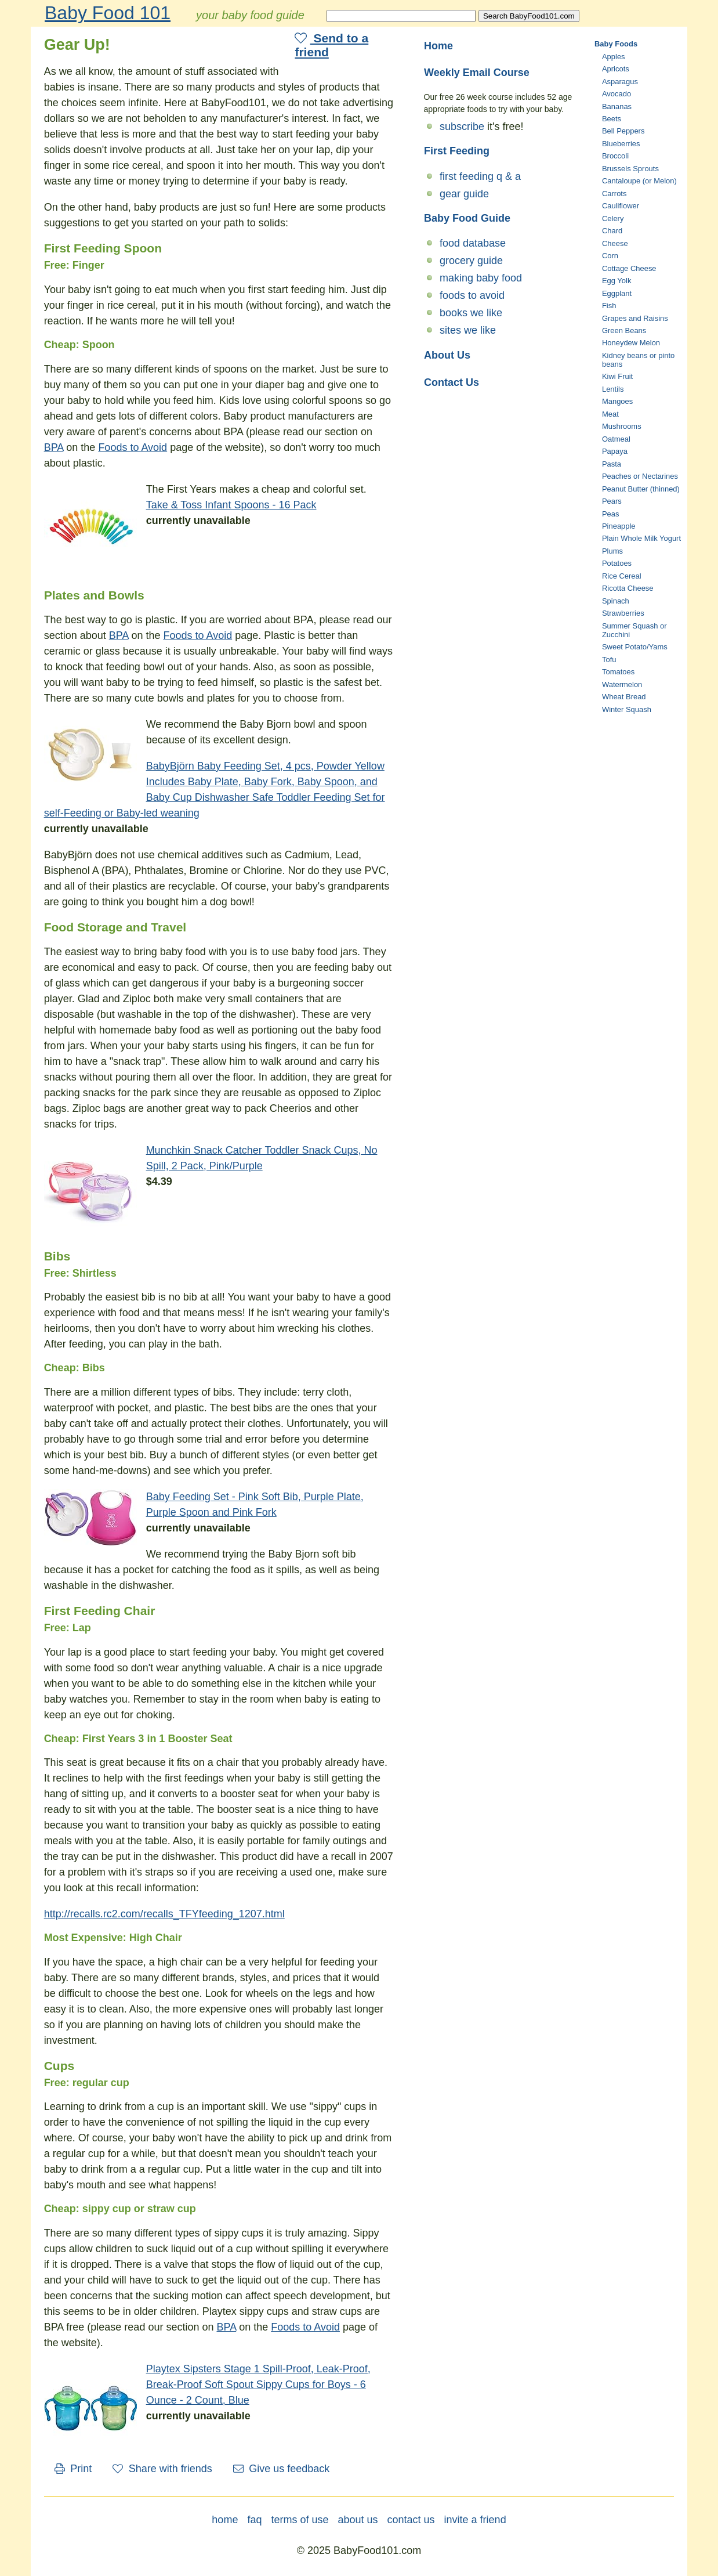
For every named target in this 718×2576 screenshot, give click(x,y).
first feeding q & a (480, 176)
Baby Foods (615, 43)
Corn (610, 255)
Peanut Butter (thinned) (641, 489)
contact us (411, 2520)
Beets (611, 118)
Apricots (615, 68)
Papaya (615, 451)
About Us (447, 355)
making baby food (481, 278)
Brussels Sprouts (630, 168)
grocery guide (471, 260)
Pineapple (619, 526)
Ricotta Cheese (628, 588)
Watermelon (622, 684)
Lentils (612, 389)
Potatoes (617, 563)
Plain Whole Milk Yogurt (641, 538)
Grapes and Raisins (635, 318)
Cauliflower (620, 205)
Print (73, 2468)
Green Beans (624, 330)
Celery (612, 218)
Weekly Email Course (477, 72)
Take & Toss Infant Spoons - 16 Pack (231, 505)
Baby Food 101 (108, 12)
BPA (54, 447)
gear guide (464, 194)
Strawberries (623, 613)
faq (254, 2520)
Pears (612, 501)
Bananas (617, 106)
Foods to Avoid (132, 447)
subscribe (462, 126)
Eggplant (617, 293)
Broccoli (615, 155)
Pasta (611, 464)
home (225, 2520)
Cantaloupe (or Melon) (639, 180)
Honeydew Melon (631, 342)
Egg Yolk (616, 280)
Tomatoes (618, 671)
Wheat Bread (624, 696)
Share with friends (162, 2468)
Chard (612, 230)
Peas (610, 514)
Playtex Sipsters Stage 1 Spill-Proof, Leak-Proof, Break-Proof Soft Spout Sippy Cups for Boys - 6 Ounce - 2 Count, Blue (258, 2384)
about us (358, 2520)
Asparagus (620, 81)
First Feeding (456, 151)
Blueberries (621, 143)
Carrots (614, 193)
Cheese (615, 243)
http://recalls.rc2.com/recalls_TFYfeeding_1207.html (164, 1914)
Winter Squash (626, 709)
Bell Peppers (623, 131)
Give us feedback (281, 2468)
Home (438, 46)
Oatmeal (616, 439)
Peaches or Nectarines (640, 476)
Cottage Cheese (629, 268)
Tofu (609, 659)
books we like (471, 313)
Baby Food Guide (467, 218)
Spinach (615, 601)
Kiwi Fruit (617, 376)
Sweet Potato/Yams (635, 646)
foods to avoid (472, 295)
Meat (610, 414)
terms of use (299, 2520)
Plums (612, 551)
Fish (609, 305)
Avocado (616, 93)
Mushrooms (621, 426)
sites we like (468, 330)
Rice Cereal (621, 576)
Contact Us (451, 382)
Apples (613, 56)
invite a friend (475, 2520)
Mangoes (617, 401)
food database (473, 243)
